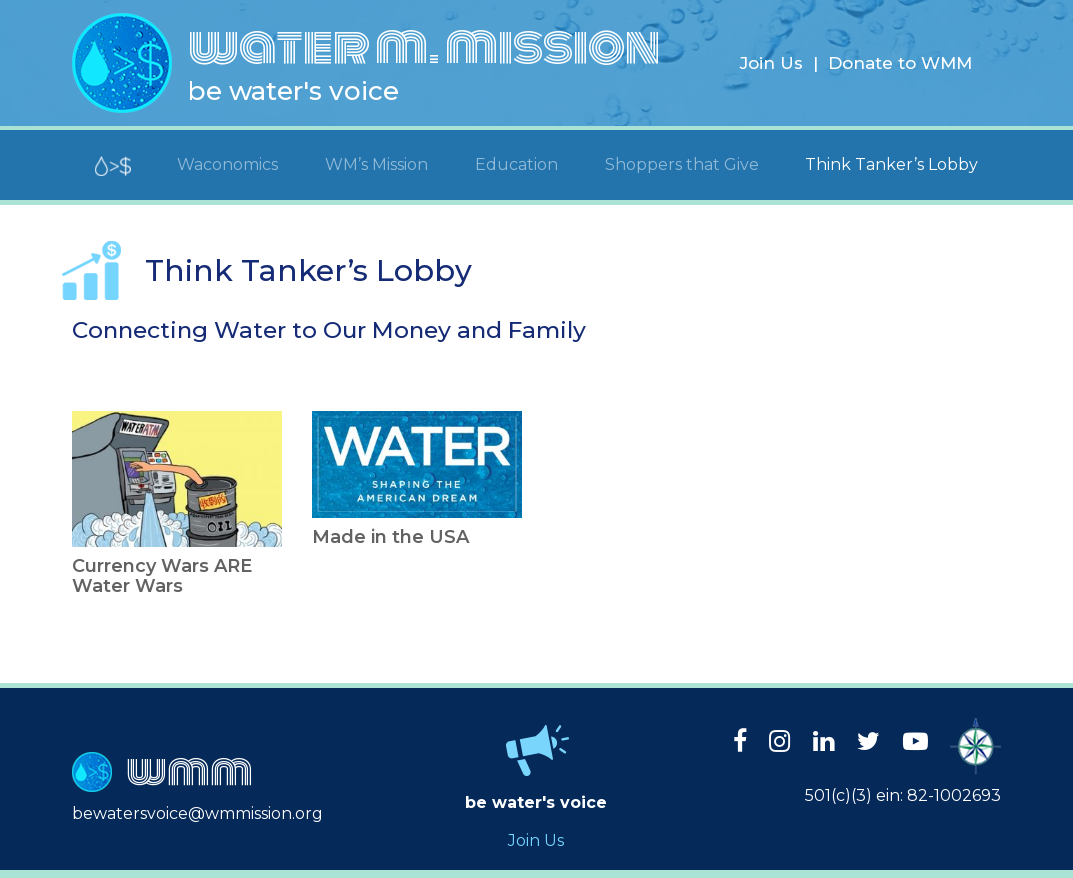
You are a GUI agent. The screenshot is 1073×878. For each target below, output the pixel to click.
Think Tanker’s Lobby (891, 164)
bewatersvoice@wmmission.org (197, 813)
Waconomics (227, 164)
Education (516, 164)
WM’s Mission (376, 164)
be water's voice (293, 91)
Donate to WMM (900, 63)
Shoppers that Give (682, 164)
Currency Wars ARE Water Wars (162, 576)
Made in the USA (390, 537)
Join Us (771, 63)
